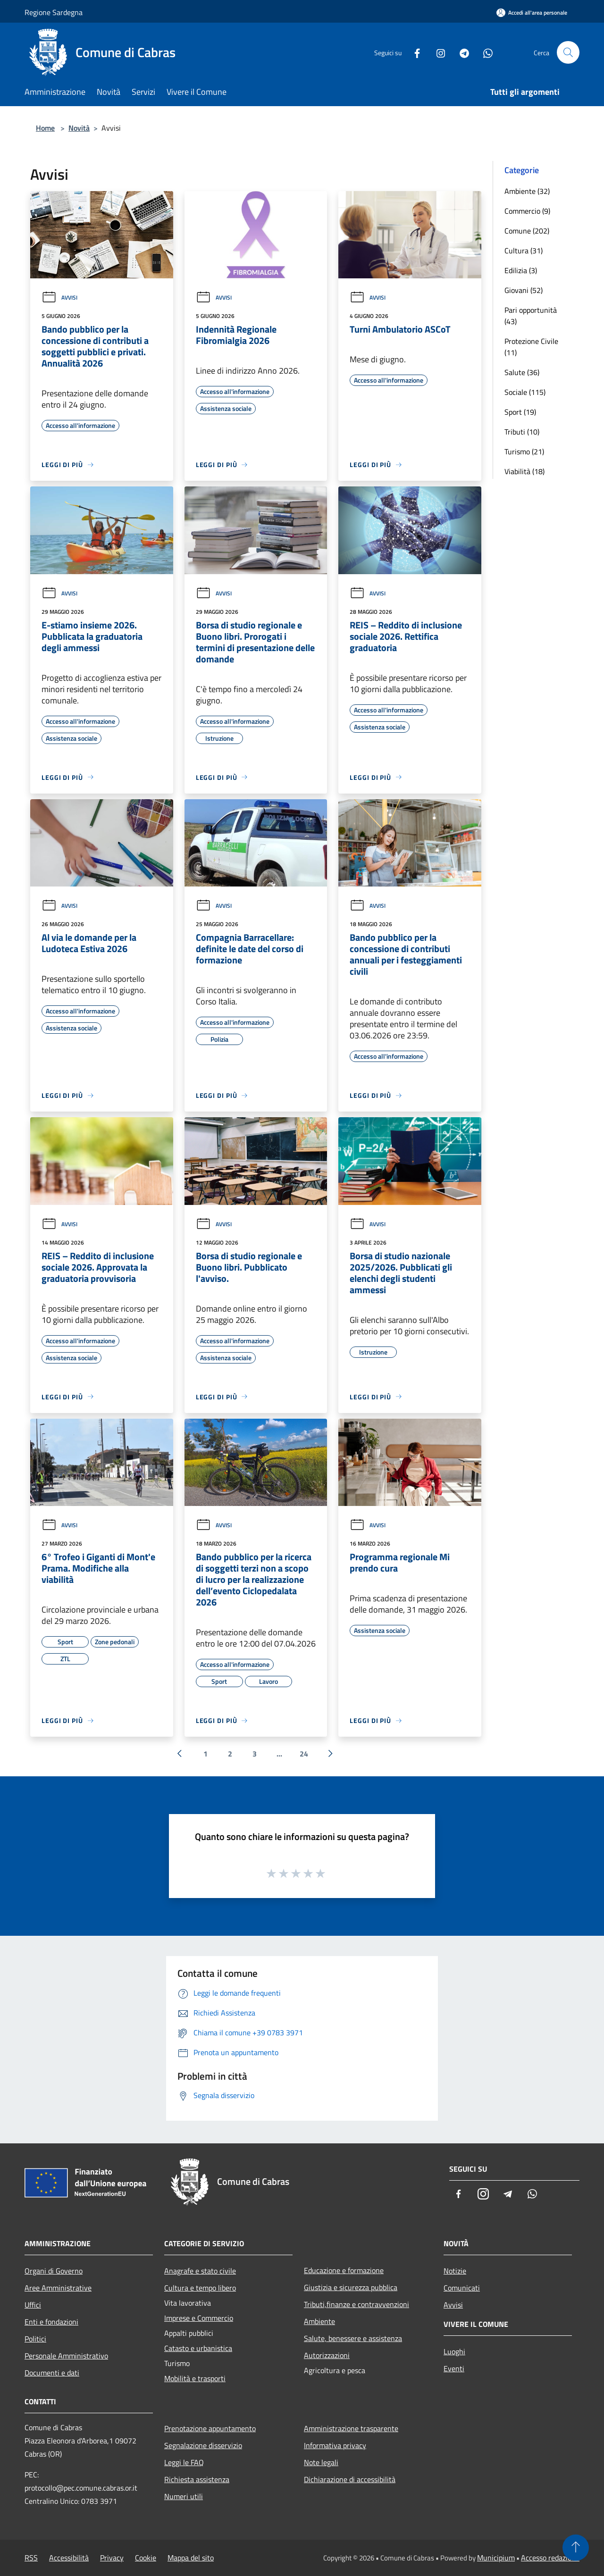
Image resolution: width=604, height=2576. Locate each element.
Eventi (454, 2368)
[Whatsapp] (484, 52)
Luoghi (454, 2351)
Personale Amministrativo (66, 2355)
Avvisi (59, 297)
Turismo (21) (524, 451)
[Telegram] (460, 52)
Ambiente (319, 2321)
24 (304, 1753)
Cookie (145, 2557)
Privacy (112, 2557)
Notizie (455, 2270)
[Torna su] (575, 2547)
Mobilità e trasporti (195, 2378)
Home (45, 128)
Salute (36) (521, 372)
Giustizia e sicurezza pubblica (350, 2287)
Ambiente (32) (527, 191)
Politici (35, 2338)
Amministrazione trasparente (351, 2428)
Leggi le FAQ (184, 2462)
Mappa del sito (191, 2557)
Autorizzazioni (327, 2355)
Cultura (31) (523, 250)
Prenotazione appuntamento (210, 2428)
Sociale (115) (524, 392)
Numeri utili (183, 2496)
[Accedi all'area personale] (531, 12)
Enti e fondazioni (51, 2321)
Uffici (33, 2304)
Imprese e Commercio (198, 2318)
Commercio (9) (527, 211)
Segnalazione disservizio (203, 2445)
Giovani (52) (523, 290)
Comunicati (462, 2287)
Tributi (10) (521, 431)
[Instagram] (437, 52)
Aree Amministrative (58, 2287)
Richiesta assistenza (196, 2479)
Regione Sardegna (54, 12)
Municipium (496, 2557)
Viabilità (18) (524, 471)
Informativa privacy (335, 2445)
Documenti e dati (52, 2372)
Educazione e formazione (344, 2270)
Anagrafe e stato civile (200, 2270)
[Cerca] (568, 52)
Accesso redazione (550, 2557)
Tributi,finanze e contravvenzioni (356, 2304)
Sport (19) (520, 412)
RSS (31, 2557)
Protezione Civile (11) (531, 346)
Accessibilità (69, 2557)
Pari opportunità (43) (530, 315)
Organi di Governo (54, 2270)
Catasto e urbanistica (198, 2348)
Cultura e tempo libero (200, 2287)
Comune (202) (526, 230)
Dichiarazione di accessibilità (349, 2479)
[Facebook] (413, 52)
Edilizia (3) (520, 270)
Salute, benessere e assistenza (353, 2338)
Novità (79, 128)
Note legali (321, 2462)
